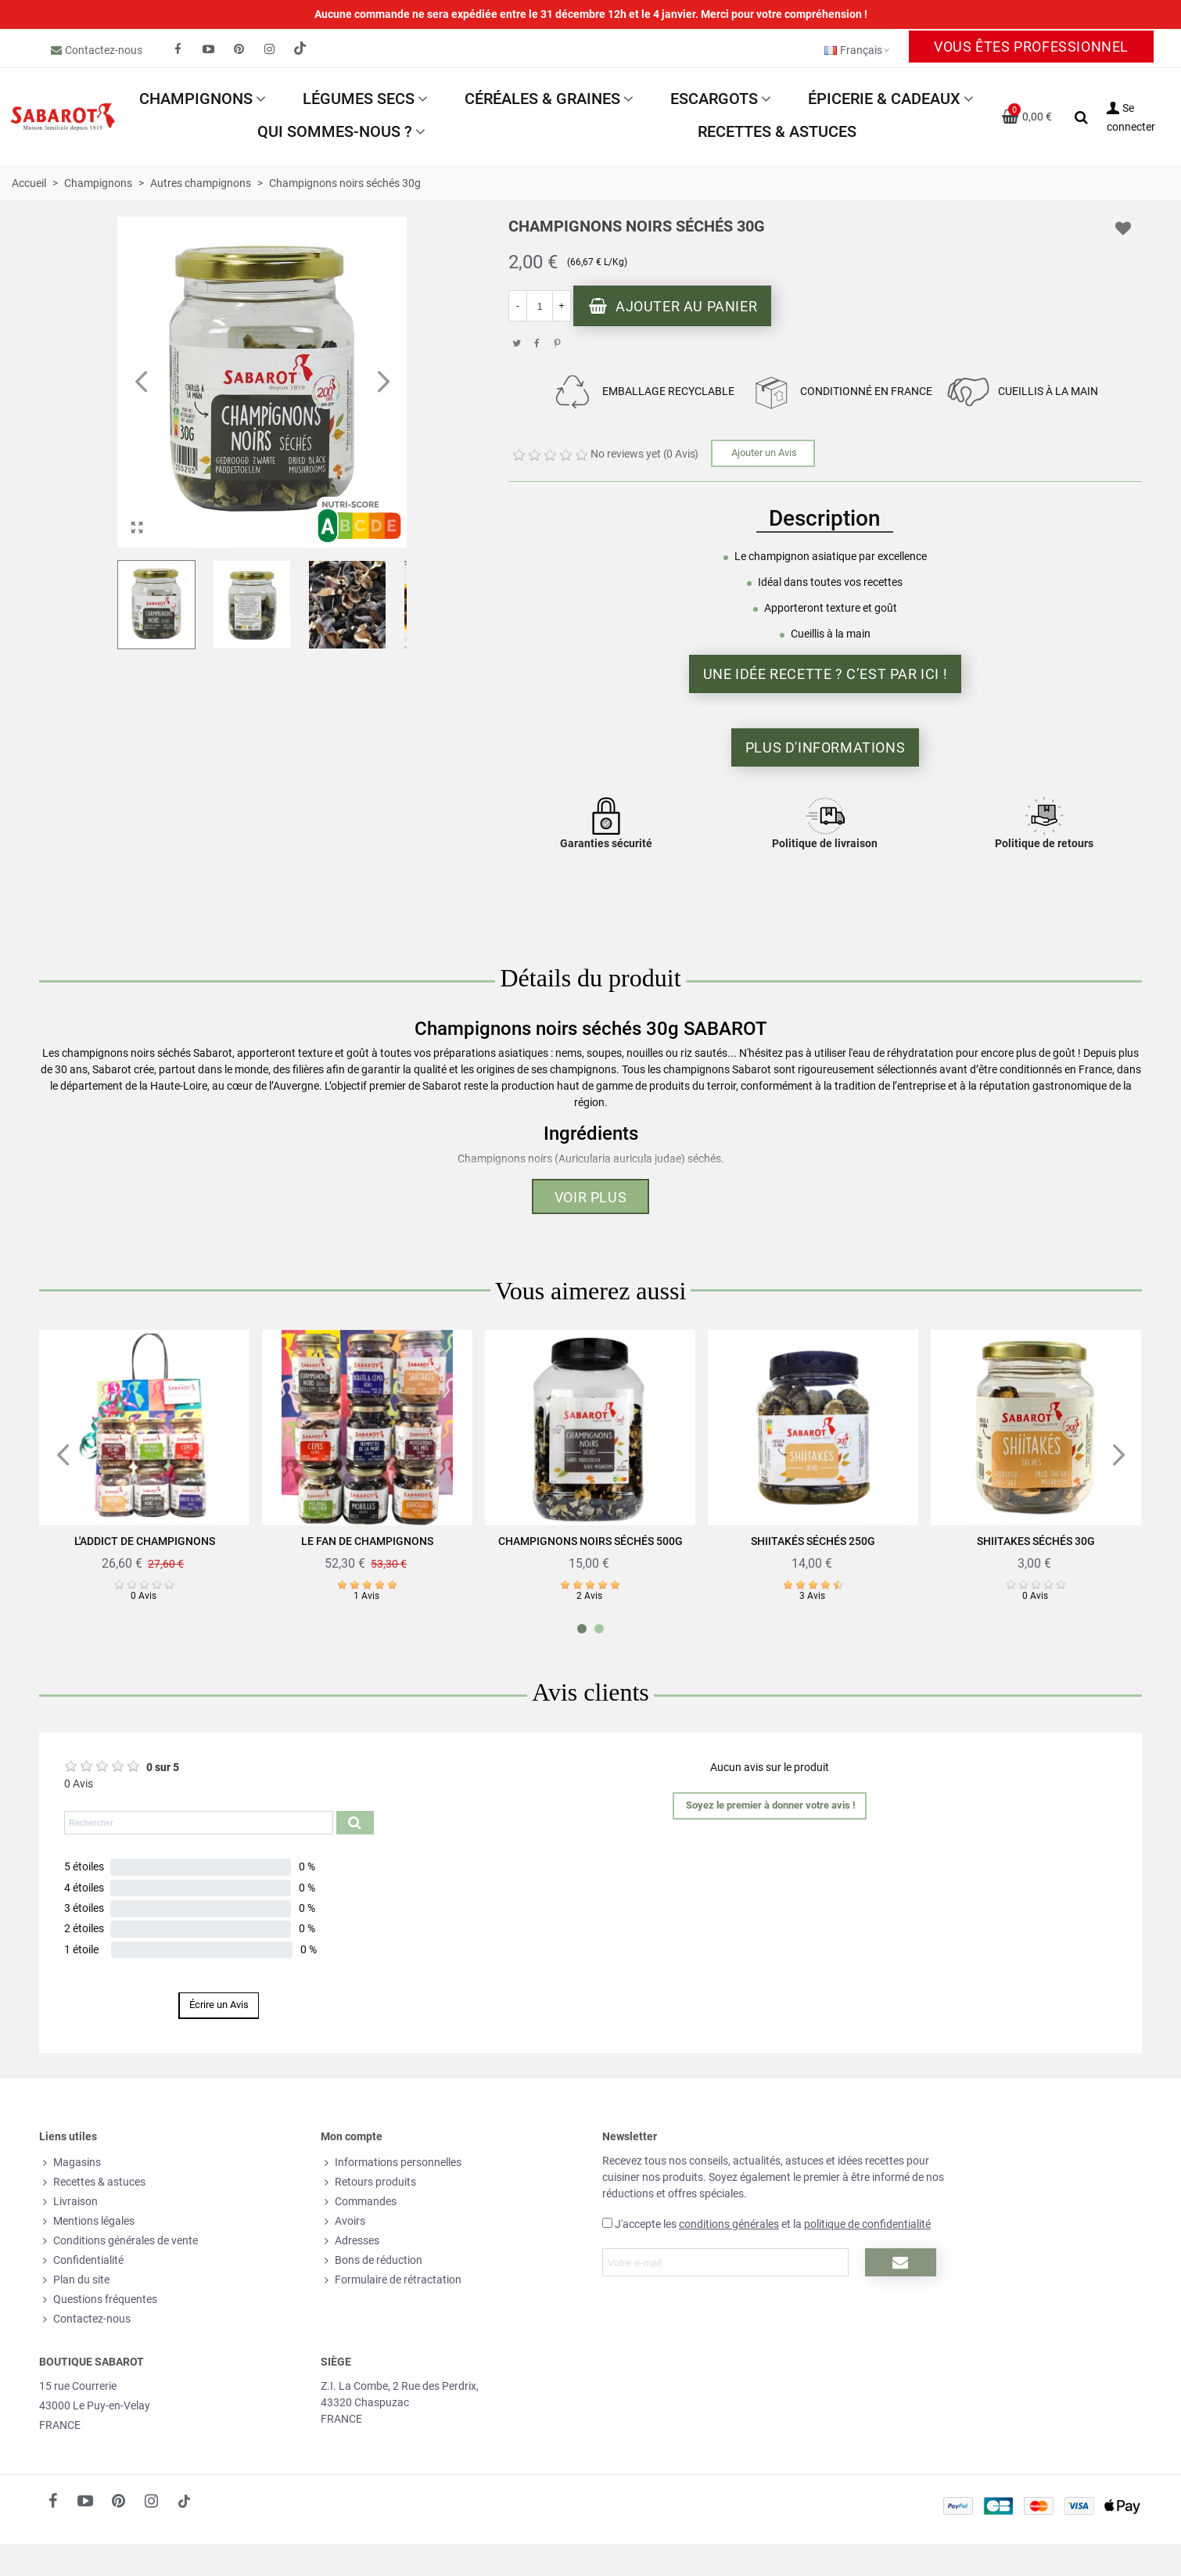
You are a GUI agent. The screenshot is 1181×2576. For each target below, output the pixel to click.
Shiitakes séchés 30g (1036, 1541)
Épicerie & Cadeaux (884, 98)
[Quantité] (539, 306)
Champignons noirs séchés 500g (590, 1541)
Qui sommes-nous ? (334, 131)
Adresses (350, 2241)
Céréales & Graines (542, 98)
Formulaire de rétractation (391, 2280)
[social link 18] (184, 2501)
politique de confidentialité (867, 2224)
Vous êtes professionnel (1031, 46)
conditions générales (729, 2224)
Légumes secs (359, 98)
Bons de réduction (371, 2260)
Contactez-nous (103, 50)
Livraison (68, 2201)
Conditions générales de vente (118, 2241)
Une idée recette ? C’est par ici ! (825, 674)
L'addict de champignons (144, 1541)
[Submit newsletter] (900, 2262)
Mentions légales (87, 2221)
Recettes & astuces (777, 131)
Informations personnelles (391, 2162)
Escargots (714, 98)
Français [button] (858, 50)
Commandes (359, 2201)
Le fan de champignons (367, 1541)
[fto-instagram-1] (270, 49)
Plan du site (74, 2280)
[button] (383, 382)
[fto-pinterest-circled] (239, 49)
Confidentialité (81, 2260)
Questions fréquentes (98, 2299)
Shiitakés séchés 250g (813, 1541)
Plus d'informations (825, 747)
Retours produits (368, 2182)
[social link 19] (300, 49)
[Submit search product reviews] (355, 1822)
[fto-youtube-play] (209, 49)
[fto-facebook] (178, 49)
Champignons (196, 98)
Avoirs (343, 2221)
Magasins (70, 2162)
